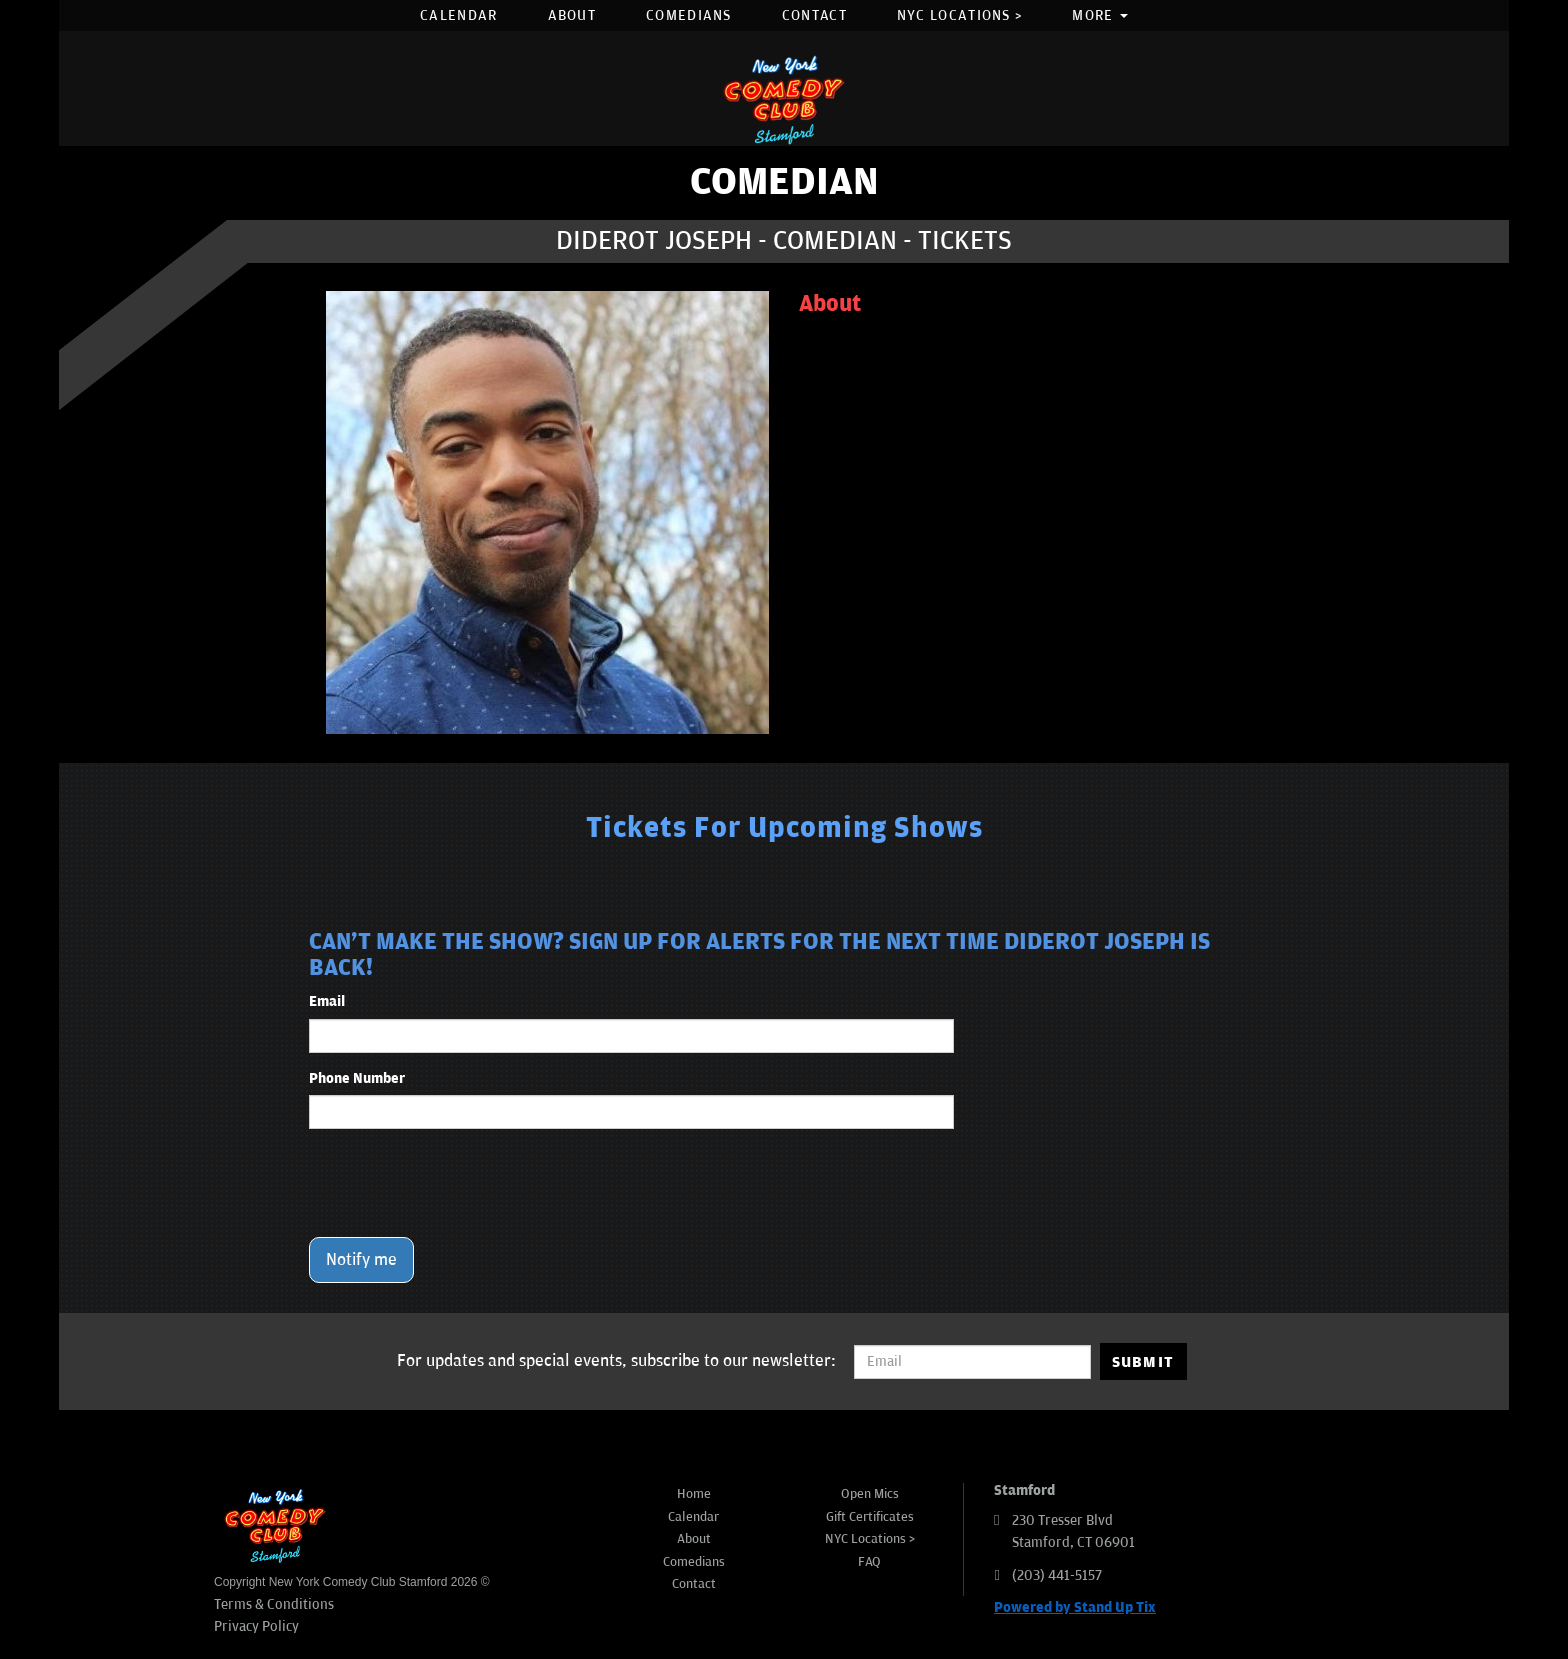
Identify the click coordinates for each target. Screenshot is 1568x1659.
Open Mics (870, 1494)
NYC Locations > (960, 15)
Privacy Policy (256, 1626)
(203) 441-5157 (1057, 1575)
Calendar (458, 15)
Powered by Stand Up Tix (1075, 1607)
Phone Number (357, 1078)
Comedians (689, 15)
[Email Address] (972, 1362)
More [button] (1100, 15)
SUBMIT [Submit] (1143, 1362)
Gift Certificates (870, 1517)
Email (327, 1001)
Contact (814, 15)
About (572, 15)
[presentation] (461, 1183)
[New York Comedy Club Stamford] (784, 99)
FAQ (869, 1562)
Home (694, 1494)
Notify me (361, 1260)
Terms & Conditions (274, 1604)
